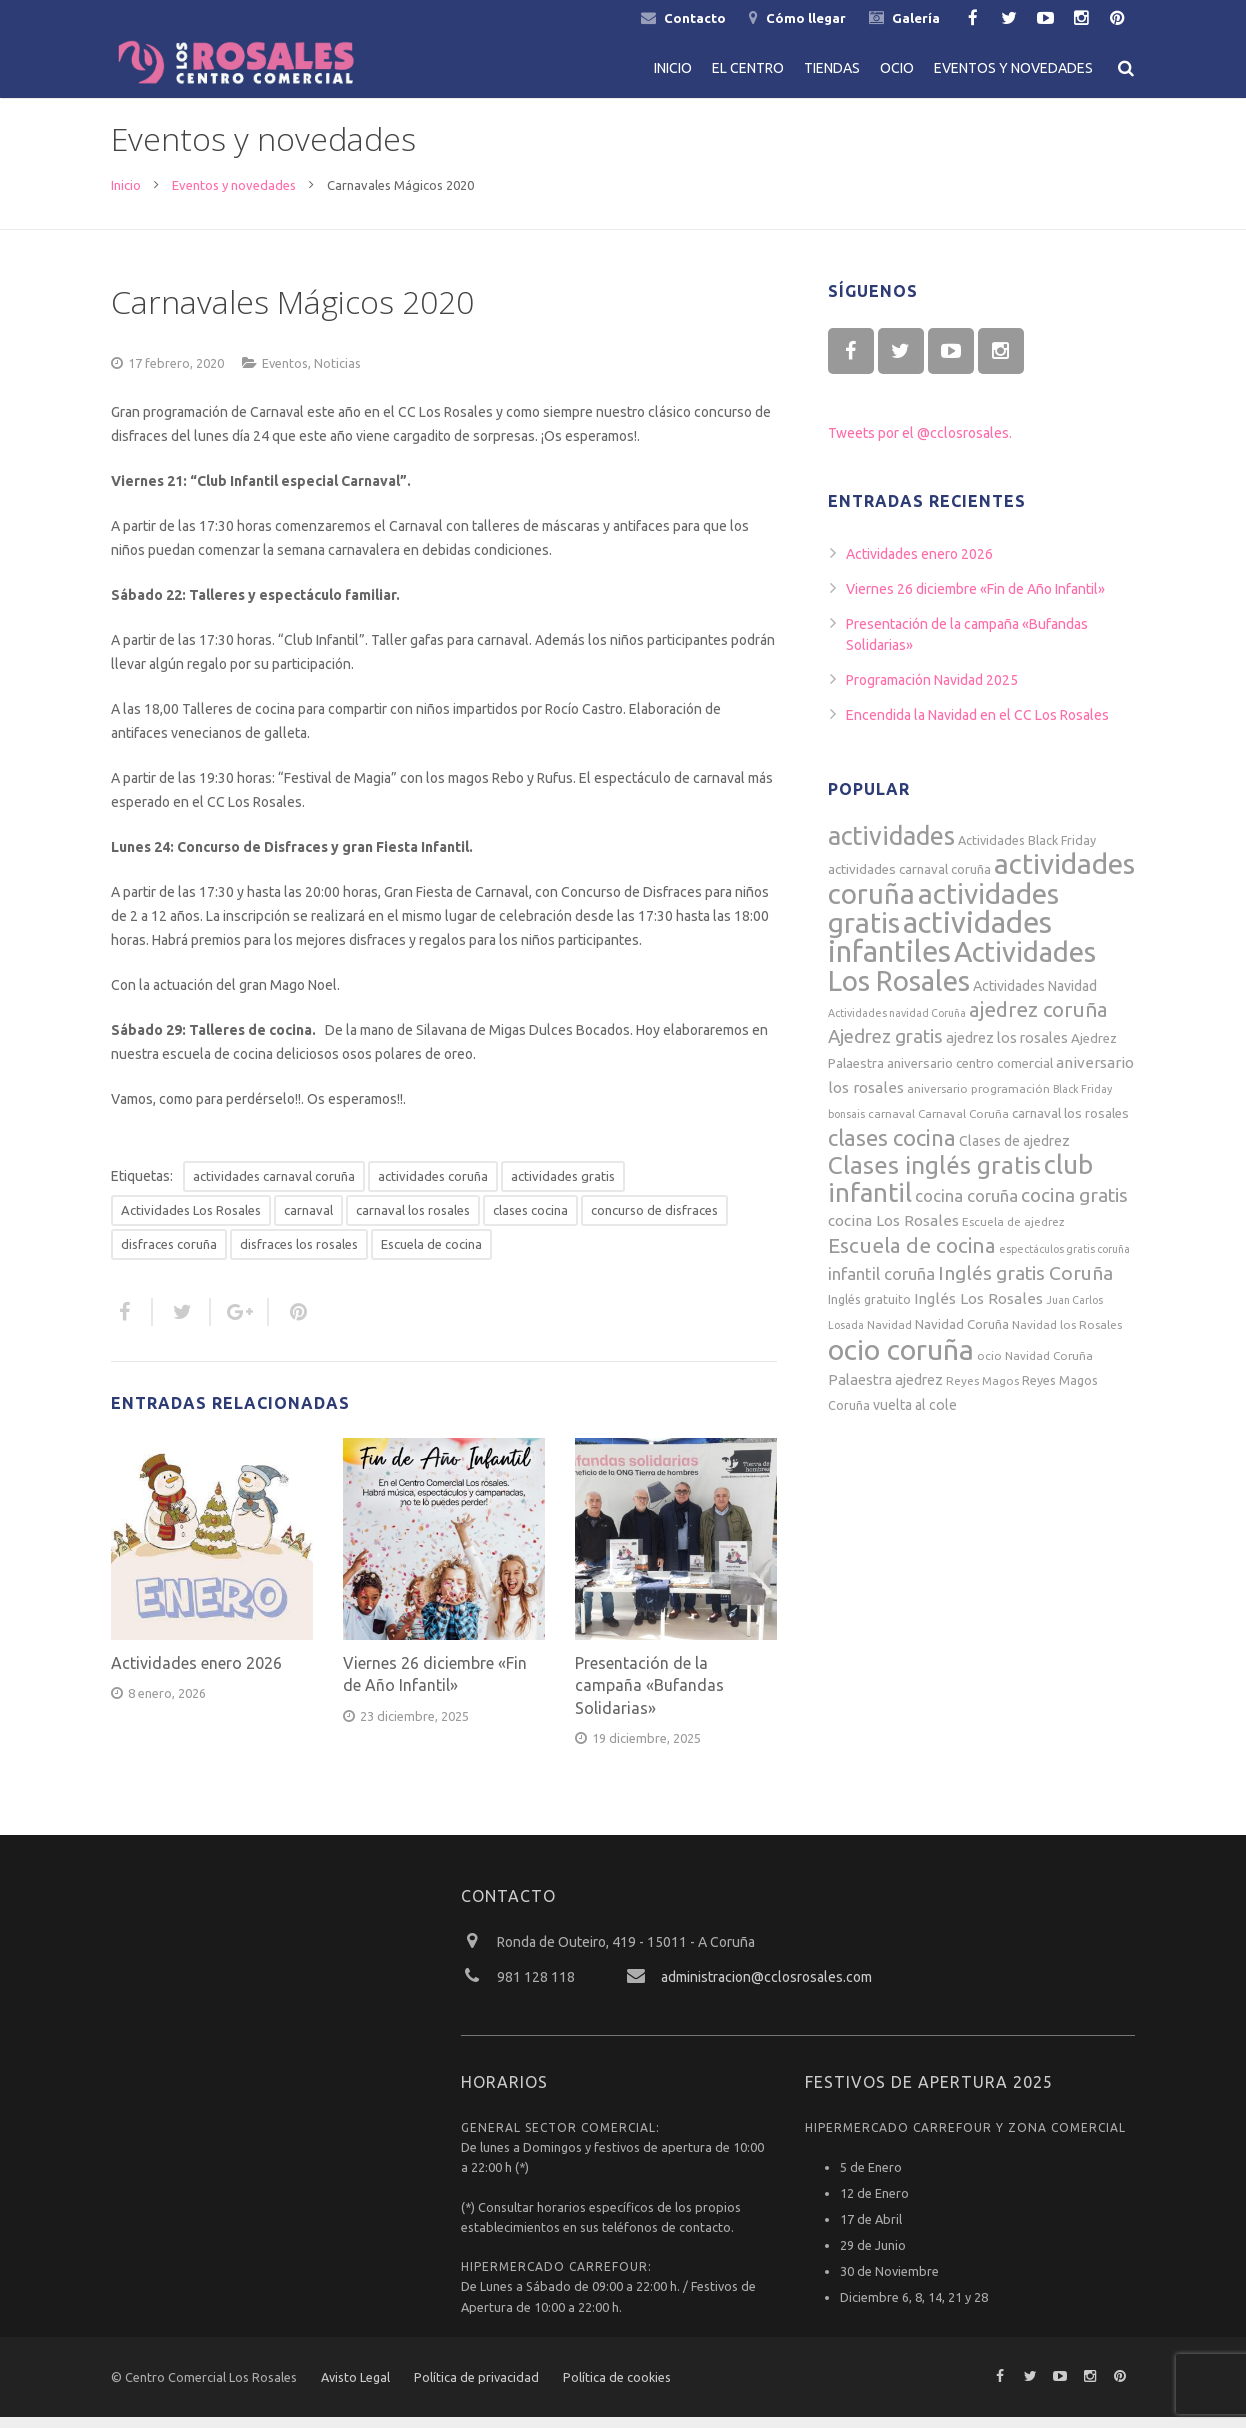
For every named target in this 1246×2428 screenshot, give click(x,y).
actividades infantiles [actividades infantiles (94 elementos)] (940, 948)
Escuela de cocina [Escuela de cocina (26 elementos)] (912, 1256)
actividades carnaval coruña (274, 1187)
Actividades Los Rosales (191, 1221)
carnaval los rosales (413, 1221)
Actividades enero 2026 (196, 1674)
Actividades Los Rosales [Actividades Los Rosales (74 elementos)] (962, 977)
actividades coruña (433, 1187)
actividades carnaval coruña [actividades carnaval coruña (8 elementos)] (909, 880)
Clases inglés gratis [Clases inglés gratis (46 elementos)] (934, 1176)
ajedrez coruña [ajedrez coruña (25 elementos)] (1038, 1020)
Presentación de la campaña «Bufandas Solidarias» (649, 1696)
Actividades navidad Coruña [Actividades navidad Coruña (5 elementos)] (897, 1024)
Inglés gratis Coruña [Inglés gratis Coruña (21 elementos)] (1025, 1284)
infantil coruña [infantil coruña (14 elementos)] (881, 1284)
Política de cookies (617, 2388)
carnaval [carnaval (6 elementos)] (891, 1124)
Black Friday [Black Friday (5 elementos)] (1082, 1100)
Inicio (126, 196)
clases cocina (530, 1221)
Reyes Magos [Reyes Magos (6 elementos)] (982, 1391)
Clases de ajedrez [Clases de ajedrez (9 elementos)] (1014, 1152)
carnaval (308, 1221)
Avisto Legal (355, 2388)
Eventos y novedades (234, 196)
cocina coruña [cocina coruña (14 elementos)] (966, 1206)
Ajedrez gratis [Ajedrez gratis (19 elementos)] (885, 1047)
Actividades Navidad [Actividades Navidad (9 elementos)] (1035, 997)
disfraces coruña (169, 1255)
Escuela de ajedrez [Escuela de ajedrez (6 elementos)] (1013, 1232)
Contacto (695, 18)
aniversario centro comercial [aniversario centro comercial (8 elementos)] (970, 1074)
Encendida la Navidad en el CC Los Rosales (977, 726)
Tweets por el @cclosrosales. (920, 444)
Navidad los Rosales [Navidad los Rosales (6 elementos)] (1067, 1335)
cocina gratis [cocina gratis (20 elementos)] (1074, 1206)
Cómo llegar (806, 18)
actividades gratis (563, 1187)
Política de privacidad (476, 2388)
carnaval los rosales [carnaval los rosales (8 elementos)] (1070, 1124)
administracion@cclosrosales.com (766, 1988)
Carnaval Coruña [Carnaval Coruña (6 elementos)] (963, 1124)
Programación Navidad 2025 (932, 691)
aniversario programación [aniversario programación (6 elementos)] (978, 1099)
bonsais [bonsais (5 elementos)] (846, 1125)
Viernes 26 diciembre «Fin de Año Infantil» (975, 600)
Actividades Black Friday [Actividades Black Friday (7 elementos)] (1027, 851)
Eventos (285, 374)
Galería (916, 18)
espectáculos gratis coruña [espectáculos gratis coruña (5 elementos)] (1064, 1260)
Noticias (337, 374)
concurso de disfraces (654, 1221)
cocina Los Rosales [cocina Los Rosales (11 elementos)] (893, 1231)
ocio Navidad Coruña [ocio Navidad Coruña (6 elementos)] (1035, 1366)
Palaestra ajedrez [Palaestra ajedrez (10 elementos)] (885, 1390)
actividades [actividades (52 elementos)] (891, 846)
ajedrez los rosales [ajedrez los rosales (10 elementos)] (1007, 1048)
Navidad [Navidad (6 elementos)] (889, 1335)
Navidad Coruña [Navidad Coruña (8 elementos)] (962, 1335)
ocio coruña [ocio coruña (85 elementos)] (901, 1360)
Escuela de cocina (431, 1255)
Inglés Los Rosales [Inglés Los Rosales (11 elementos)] (978, 1309)
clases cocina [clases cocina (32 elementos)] (892, 1148)
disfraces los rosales (299, 1255)
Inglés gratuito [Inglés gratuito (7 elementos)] (869, 1310)
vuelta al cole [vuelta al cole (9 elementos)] (915, 1416)
